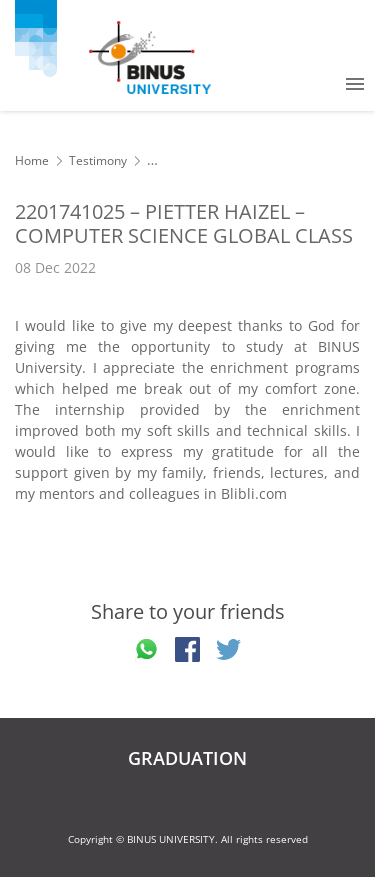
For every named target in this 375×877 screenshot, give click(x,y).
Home (32, 160)
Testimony (98, 160)
